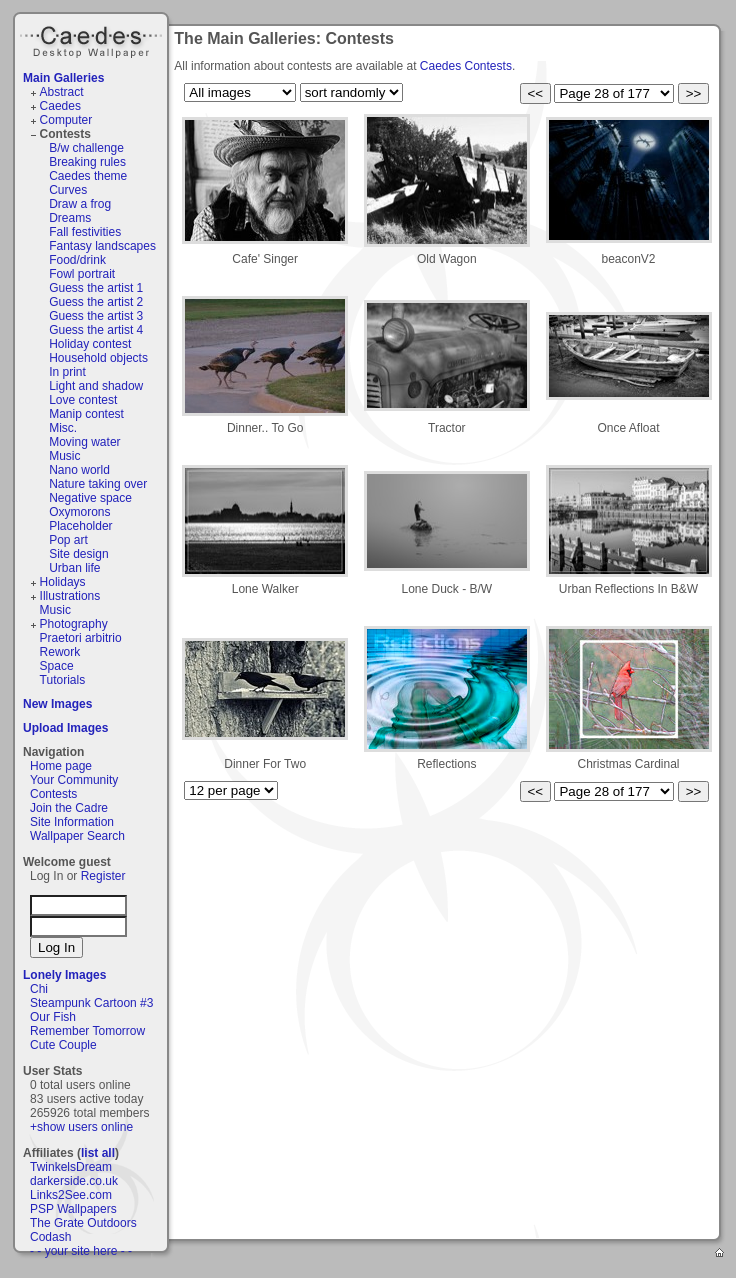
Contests (65, 134)
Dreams (70, 218)
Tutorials (63, 680)
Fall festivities (85, 232)
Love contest (83, 400)
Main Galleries (63, 78)
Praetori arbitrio (81, 638)
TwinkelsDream (71, 1167)
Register (103, 876)
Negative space (90, 498)
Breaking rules (87, 162)
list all (98, 1153)
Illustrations (70, 596)
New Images (57, 704)
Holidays (63, 582)
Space (57, 666)
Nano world (79, 470)
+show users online (81, 1127)
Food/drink (77, 260)
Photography (74, 624)
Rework (60, 652)
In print (67, 372)
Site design (78, 554)
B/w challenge (86, 148)
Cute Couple (63, 1045)
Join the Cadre (69, 808)
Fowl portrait (82, 274)
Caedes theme (88, 176)
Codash (50, 1237)
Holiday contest (90, 344)
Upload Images (65, 728)
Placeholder (80, 526)
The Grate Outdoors (83, 1223)
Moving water (84, 442)
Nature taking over (98, 484)
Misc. (63, 428)
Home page (61, 766)
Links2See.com (71, 1195)
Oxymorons (79, 512)
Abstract (62, 92)
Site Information (72, 822)
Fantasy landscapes (102, 246)
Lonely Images (64, 975)
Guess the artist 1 (96, 288)
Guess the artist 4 (96, 330)
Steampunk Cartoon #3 (91, 1003)
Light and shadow (96, 386)
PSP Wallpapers (73, 1209)
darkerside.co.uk (74, 1181)
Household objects (98, 358)
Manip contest (86, 414)
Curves (68, 190)
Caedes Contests (466, 66)
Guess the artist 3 (96, 316)
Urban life (74, 568)
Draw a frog (80, 204)
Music (64, 456)
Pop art (68, 540)
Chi (39, 989)
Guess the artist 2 (96, 302)
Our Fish (53, 1017)
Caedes (93, 39)
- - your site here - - (81, 1251)
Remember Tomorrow (87, 1031)
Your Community (74, 780)
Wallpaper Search (77, 836)
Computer (66, 120)
